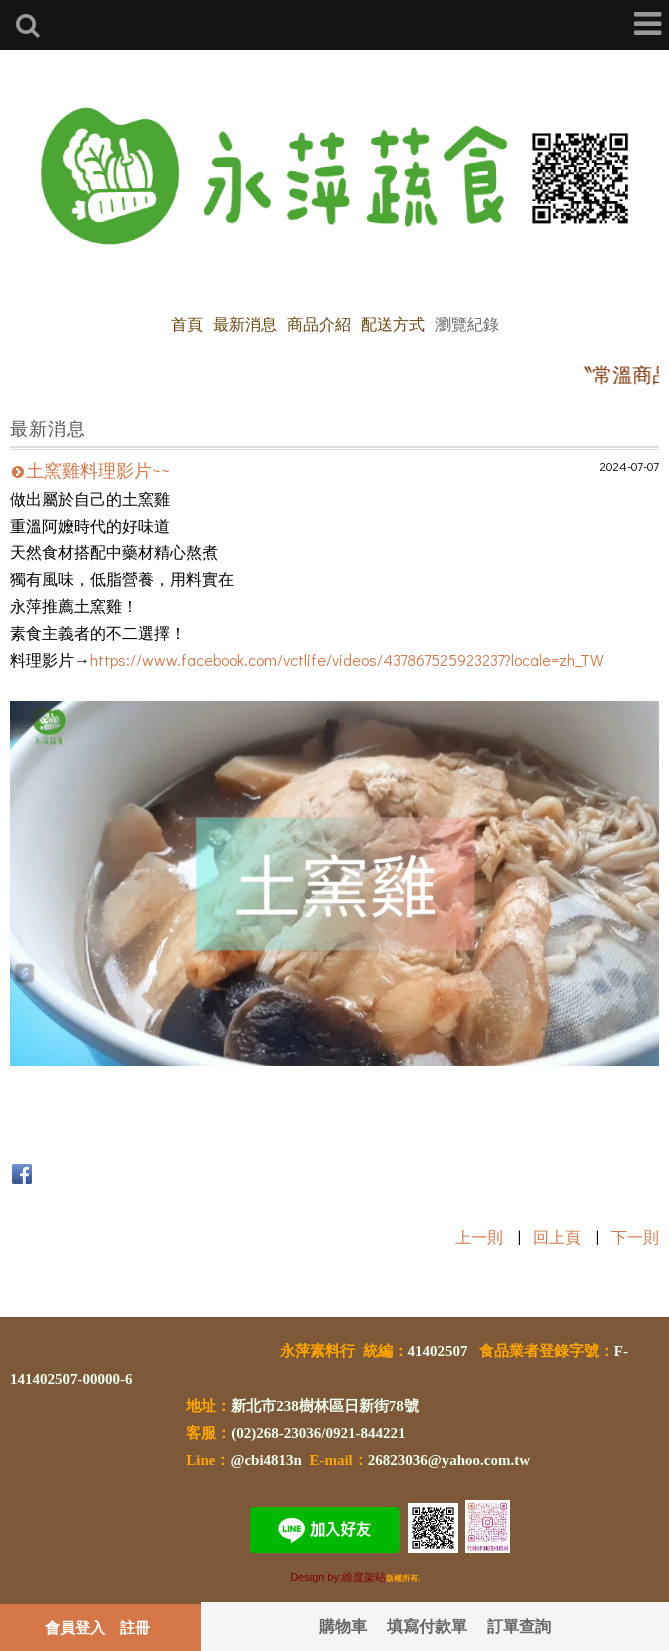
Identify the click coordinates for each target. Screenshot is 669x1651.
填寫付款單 (427, 1625)
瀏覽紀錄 (467, 323)
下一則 (635, 1236)
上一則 (479, 1236)
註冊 (135, 1627)
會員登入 (75, 1627)
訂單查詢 (519, 1625)
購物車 (343, 1625)
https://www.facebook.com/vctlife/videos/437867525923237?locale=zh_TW (347, 659)
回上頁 (557, 1236)
